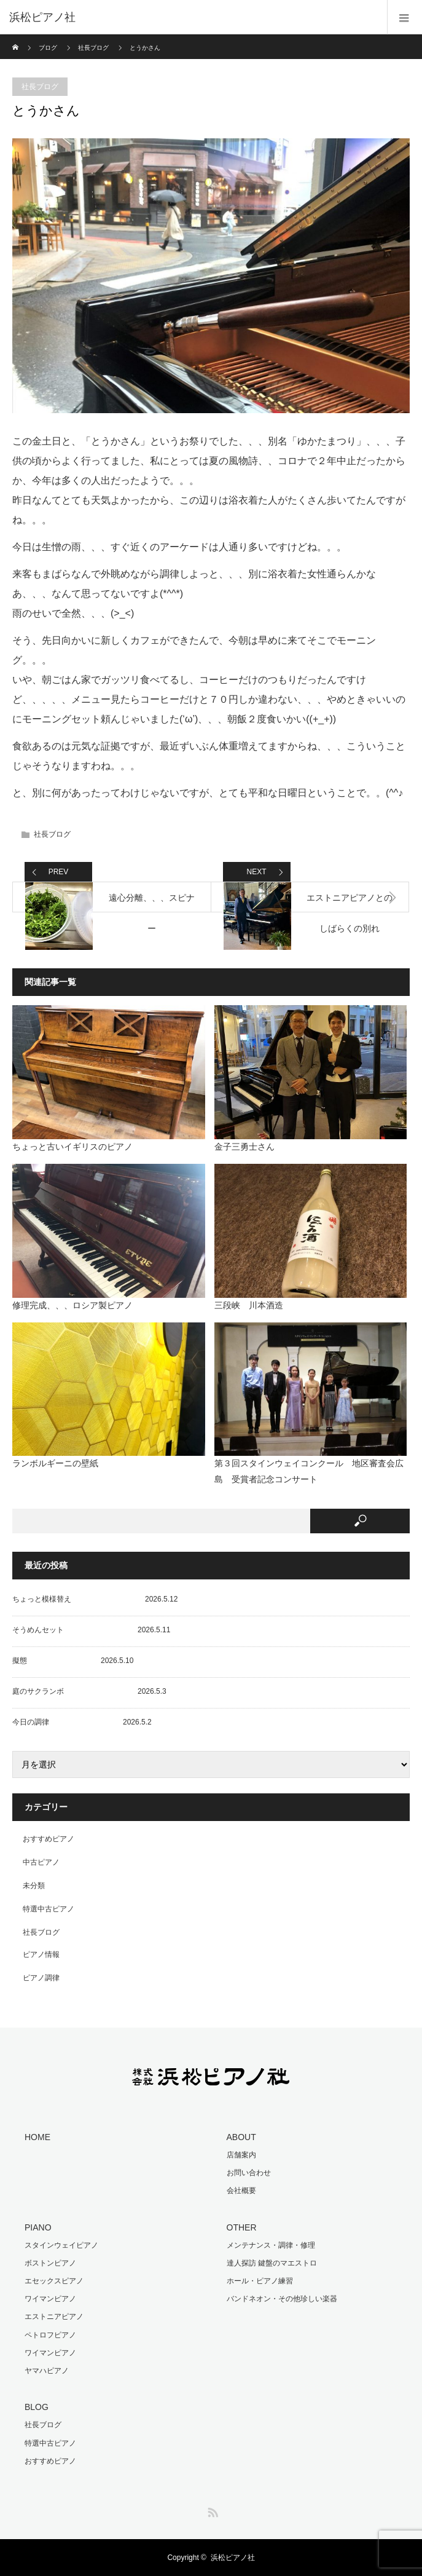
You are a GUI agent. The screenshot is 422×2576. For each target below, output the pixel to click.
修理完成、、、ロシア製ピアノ (72, 1305)
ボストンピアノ (50, 2263)
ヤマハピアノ (47, 2370)
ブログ (48, 47)
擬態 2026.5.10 (72, 1660)
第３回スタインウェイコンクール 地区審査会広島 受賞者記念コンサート (309, 1471)
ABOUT (241, 2137)
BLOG (37, 2407)
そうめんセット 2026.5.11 (91, 1630)
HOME (37, 2137)
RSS (211, 2510)
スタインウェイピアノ (61, 2245)
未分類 (34, 1885)
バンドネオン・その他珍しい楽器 (282, 2298)
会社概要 (241, 2190)
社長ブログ (93, 47)
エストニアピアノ (54, 2316)
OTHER (242, 2227)
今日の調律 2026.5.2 (82, 1722)
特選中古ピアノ (48, 1909)
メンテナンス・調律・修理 (271, 2245)
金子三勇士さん (244, 1147)
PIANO (38, 2227)
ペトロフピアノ (50, 2335)
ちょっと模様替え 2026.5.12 (95, 1599)
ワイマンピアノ (50, 2298)
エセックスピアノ (54, 2281)
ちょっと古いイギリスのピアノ (72, 1147)
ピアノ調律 (41, 1977)
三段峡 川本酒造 (248, 1305)
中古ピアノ (41, 1862)
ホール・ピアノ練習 (260, 2281)
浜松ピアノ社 (233, 2557)
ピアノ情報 (41, 1954)
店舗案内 (241, 2155)
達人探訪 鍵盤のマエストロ (272, 2263)
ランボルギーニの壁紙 (55, 1463)
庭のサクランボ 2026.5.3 (89, 1691)
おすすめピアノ (48, 1839)
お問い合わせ (249, 2172)
